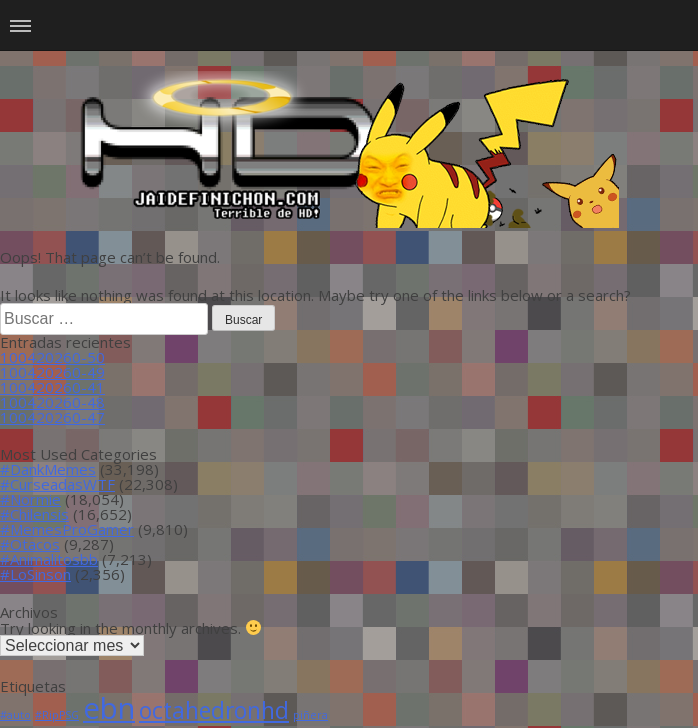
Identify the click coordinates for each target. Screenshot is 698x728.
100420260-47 (52, 417)
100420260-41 (52, 387)
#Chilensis (34, 514)
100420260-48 (52, 402)
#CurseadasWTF (57, 484)
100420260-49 (52, 372)
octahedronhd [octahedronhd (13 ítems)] (214, 710)
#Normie (30, 499)
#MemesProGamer (67, 529)
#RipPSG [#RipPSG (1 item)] (57, 715)
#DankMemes (48, 469)
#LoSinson (35, 574)
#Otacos (30, 544)
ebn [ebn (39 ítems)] (109, 708)
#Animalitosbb (49, 559)
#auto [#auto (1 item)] (15, 715)
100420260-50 (52, 357)
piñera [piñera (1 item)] (310, 715)
